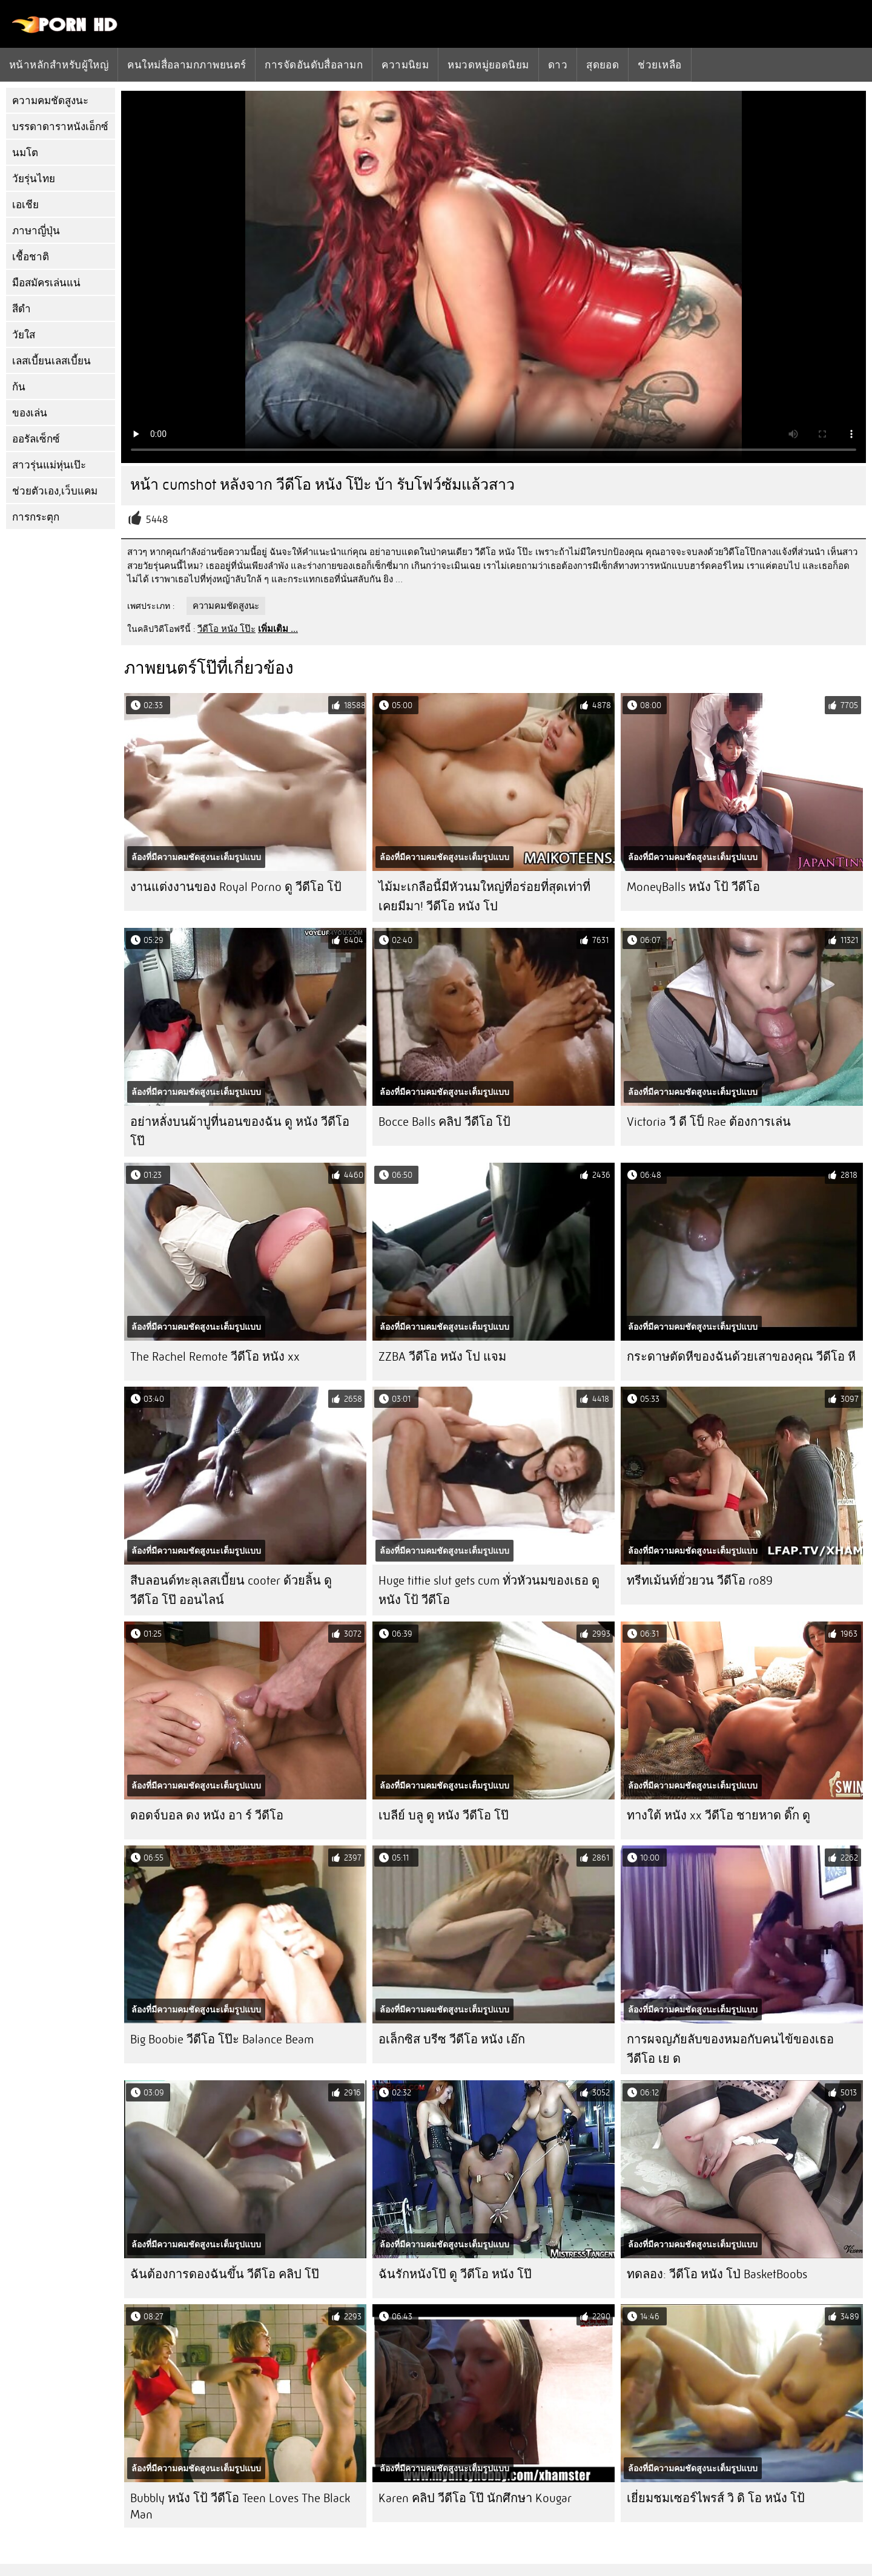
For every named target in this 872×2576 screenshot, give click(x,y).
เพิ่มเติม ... (278, 628)
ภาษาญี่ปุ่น (36, 231)
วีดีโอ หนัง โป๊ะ (226, 628)
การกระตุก (35, 517)
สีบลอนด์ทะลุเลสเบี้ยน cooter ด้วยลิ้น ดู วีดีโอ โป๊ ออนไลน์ (231, 1590)
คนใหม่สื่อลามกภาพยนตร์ (186, 64)
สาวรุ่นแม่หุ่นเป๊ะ (49, 465)
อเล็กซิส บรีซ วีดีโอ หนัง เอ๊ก (451, 2039)
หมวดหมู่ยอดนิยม (488, 64)
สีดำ (21, 309)
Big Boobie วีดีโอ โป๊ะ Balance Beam (222, 2039)
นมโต (25, 153)
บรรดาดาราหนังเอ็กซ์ (60, 127)
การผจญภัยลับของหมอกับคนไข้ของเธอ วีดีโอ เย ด (730, 2049)
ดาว (557, 64)
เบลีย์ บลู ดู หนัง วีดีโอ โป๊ (443, 1815)
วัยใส (23, 335)
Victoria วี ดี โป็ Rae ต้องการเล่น (709, 1122)
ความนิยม (405, 64)
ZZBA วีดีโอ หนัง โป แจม (442, 1357)
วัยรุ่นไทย (33, 179)
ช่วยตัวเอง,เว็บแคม (54, 491)
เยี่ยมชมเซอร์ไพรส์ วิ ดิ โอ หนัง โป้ (716, 2498)
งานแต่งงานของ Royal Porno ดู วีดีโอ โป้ (236, 887)
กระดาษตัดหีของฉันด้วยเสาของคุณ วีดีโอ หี (741, 1357)
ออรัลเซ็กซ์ (36, 439)
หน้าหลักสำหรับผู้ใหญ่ (58, 64)
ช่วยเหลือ (659, 64)
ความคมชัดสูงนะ (50, 101)
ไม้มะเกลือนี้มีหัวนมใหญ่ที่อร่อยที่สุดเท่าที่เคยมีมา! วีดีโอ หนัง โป (484, 896)
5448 (157, 519)
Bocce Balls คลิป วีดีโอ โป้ (444, 1122)
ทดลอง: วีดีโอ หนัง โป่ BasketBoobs (717, 2274)
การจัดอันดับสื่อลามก (314, 64)
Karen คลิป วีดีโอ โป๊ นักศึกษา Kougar (475, 2498)
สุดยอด (602, 64)
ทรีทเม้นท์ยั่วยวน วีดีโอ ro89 (700, 1581)
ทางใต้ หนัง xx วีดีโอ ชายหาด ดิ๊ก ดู (718, 1815)
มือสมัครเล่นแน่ (46, 283)
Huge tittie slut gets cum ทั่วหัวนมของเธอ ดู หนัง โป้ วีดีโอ (489, 1590)
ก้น (18, 387)
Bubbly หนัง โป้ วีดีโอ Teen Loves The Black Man (240, 2506)
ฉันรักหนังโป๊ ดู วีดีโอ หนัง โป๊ (455, 2274)
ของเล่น (29, 413)
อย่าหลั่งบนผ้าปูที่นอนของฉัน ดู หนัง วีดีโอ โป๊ (239, 1131)
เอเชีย (25, 205)
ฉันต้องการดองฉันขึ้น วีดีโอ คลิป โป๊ (224, 2274)
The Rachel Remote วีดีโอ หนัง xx (215, 1357)
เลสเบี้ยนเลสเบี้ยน (51, 361)
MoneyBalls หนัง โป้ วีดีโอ (693, 887)
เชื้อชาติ (30, 257)
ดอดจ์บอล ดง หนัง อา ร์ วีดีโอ (206, 1815)
